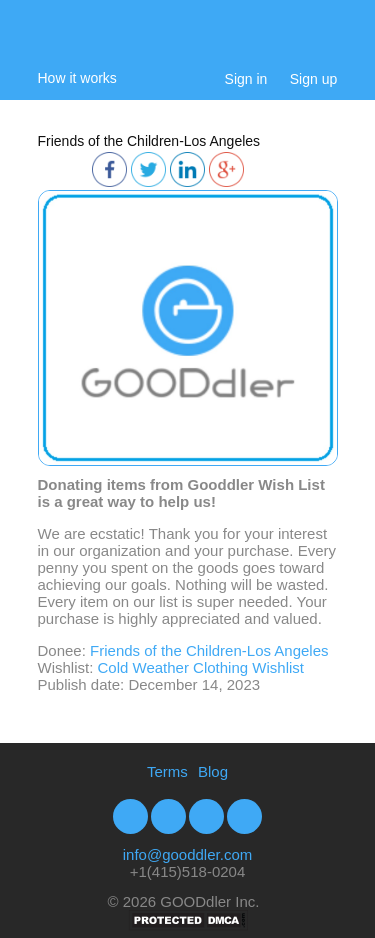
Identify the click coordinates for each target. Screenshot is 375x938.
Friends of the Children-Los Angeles (149, 141)
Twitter (168, 816)
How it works (77, 78)
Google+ (244, 816)
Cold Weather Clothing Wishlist (201, 667)
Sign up (313, 79)
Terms (167, 771)
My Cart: (328, 42)
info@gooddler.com (187, 854)
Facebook (130, 816)
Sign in (246, 79)
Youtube (206, 816)
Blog (213, 771)
